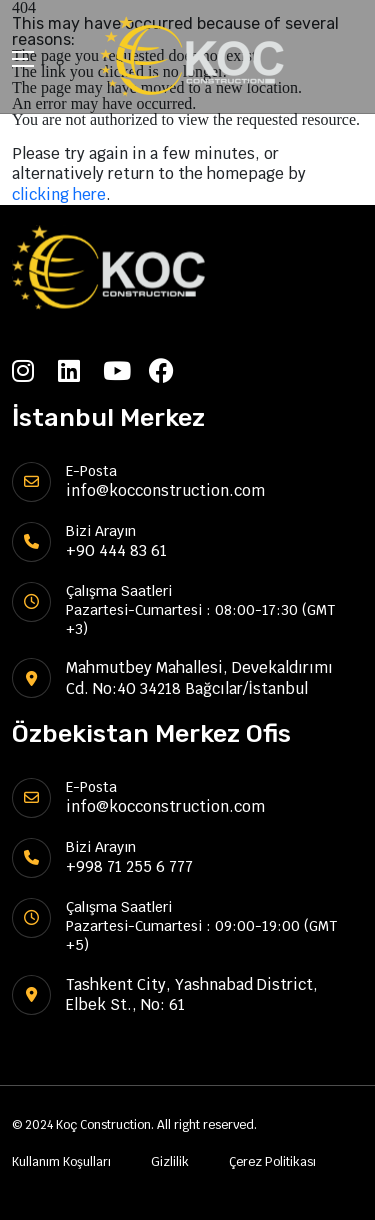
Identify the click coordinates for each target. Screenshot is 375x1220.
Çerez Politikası (272, 1162)
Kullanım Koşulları (61, 1162)
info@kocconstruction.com (165, 490)
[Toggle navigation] (23, 61)
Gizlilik (170, 1162)
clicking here (59, 194)
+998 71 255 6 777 (129, 866)
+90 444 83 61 (116, 550)
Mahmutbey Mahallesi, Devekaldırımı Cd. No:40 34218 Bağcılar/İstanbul (199, 677)
